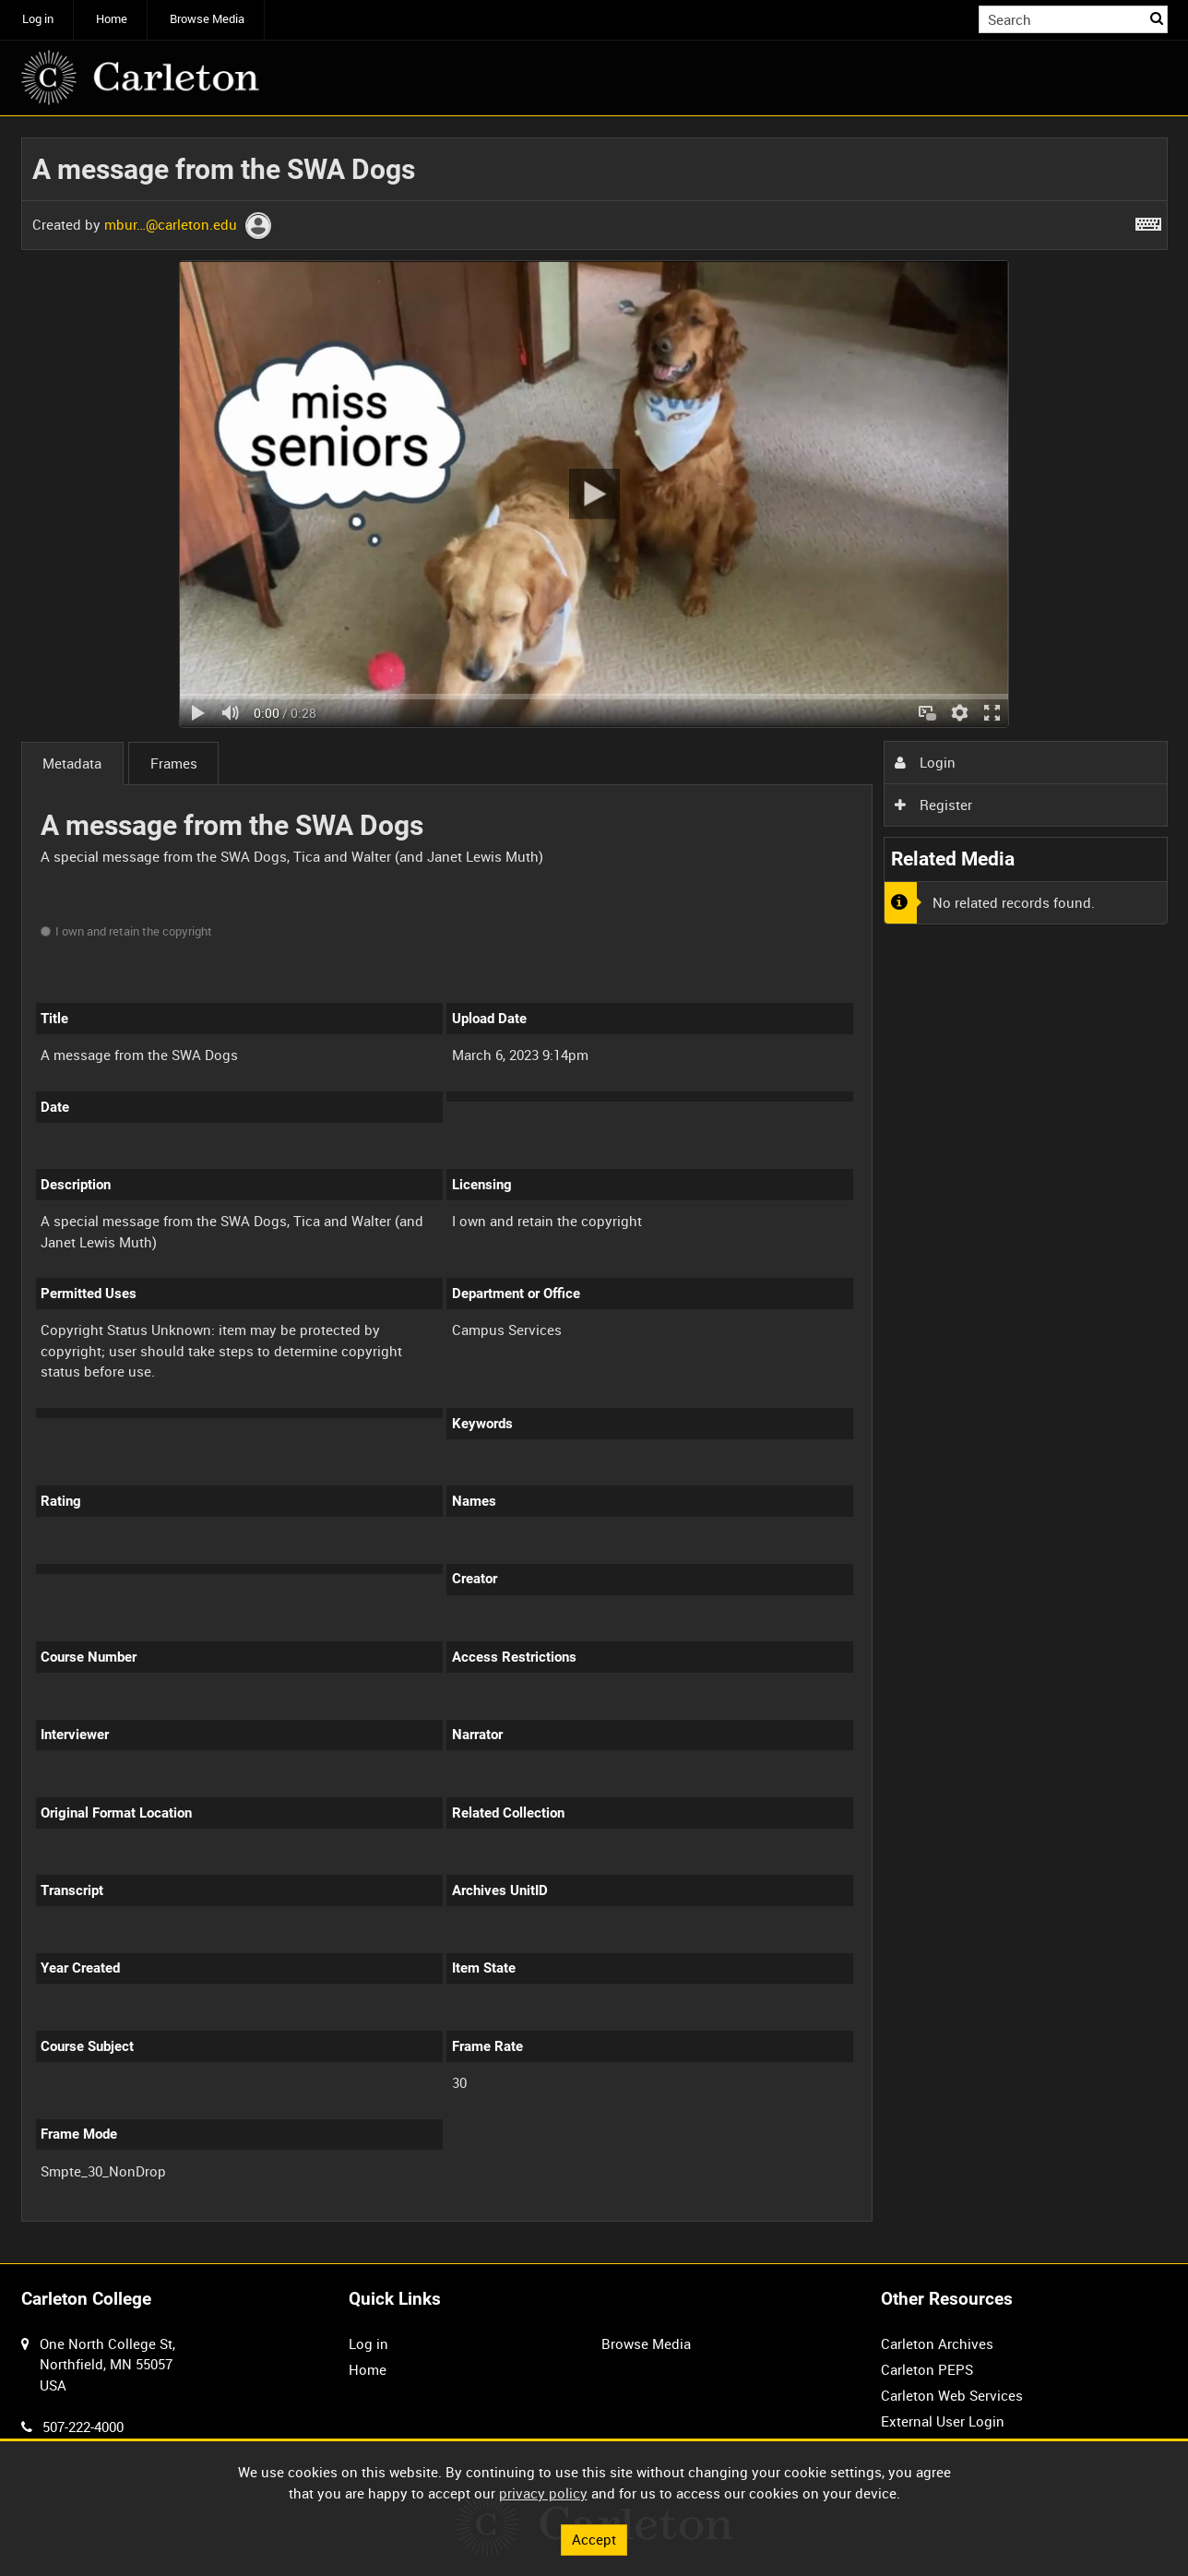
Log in (37, 19)
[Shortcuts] (1148, 220)
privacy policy (543, 2493)
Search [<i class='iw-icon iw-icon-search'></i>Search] (1156, 18)
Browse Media (207, 19)
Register (933, 804)
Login (925, 762)
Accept (594, 2539)
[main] (594, 1190)
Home (111, 19)
